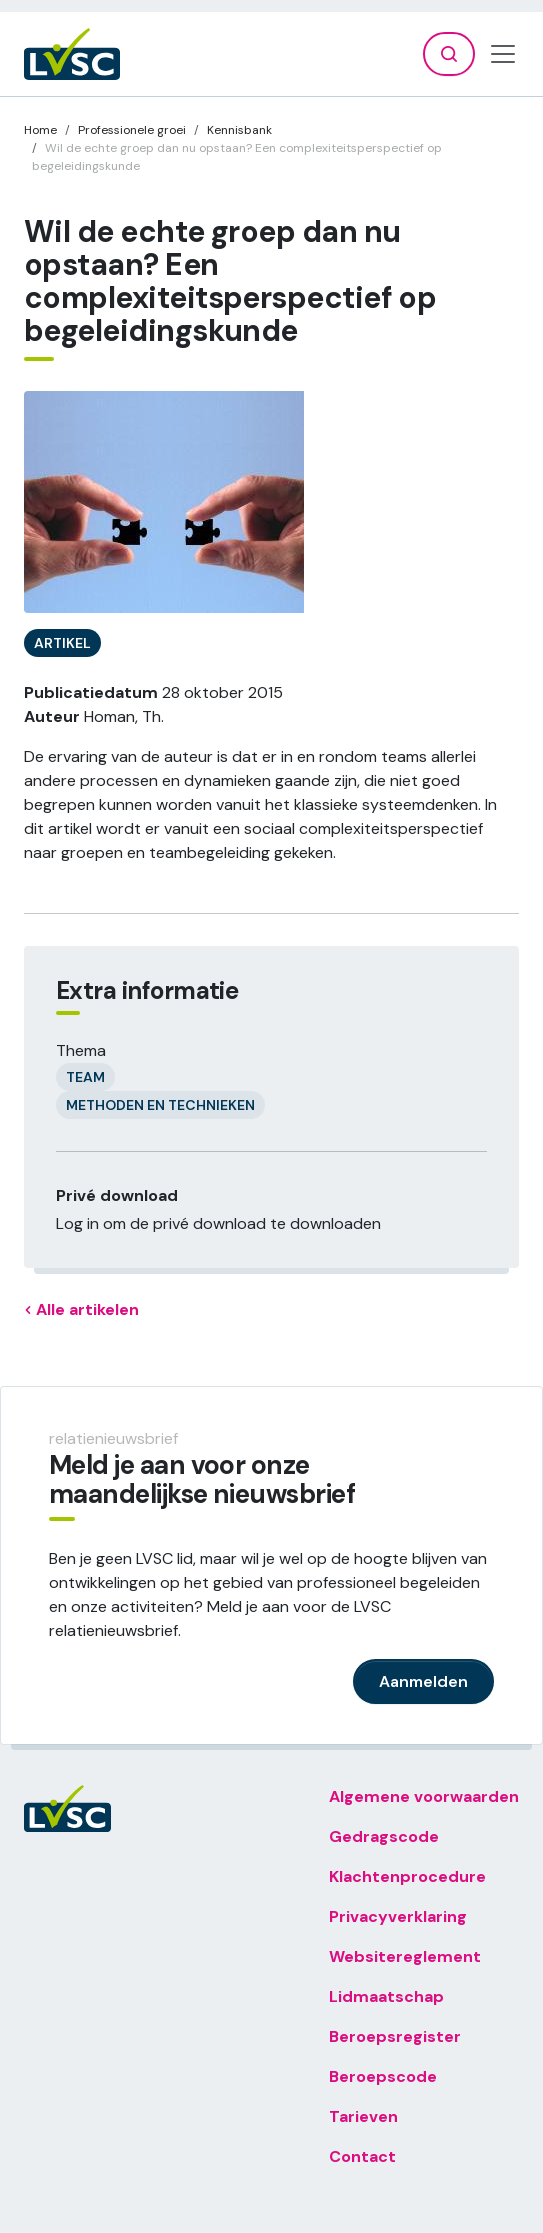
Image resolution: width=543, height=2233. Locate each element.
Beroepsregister (395, 2036)
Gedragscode (384, 1836)
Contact (362, 2156)
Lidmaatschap (386, 1996)
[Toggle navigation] (503, 54)
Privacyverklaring (398, 1916)
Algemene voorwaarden (424, 1796)
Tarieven (363, 2116)
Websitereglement (405, 1956)
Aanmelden (423, 1681)
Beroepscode (383, 2076)
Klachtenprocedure (407, 1876)
